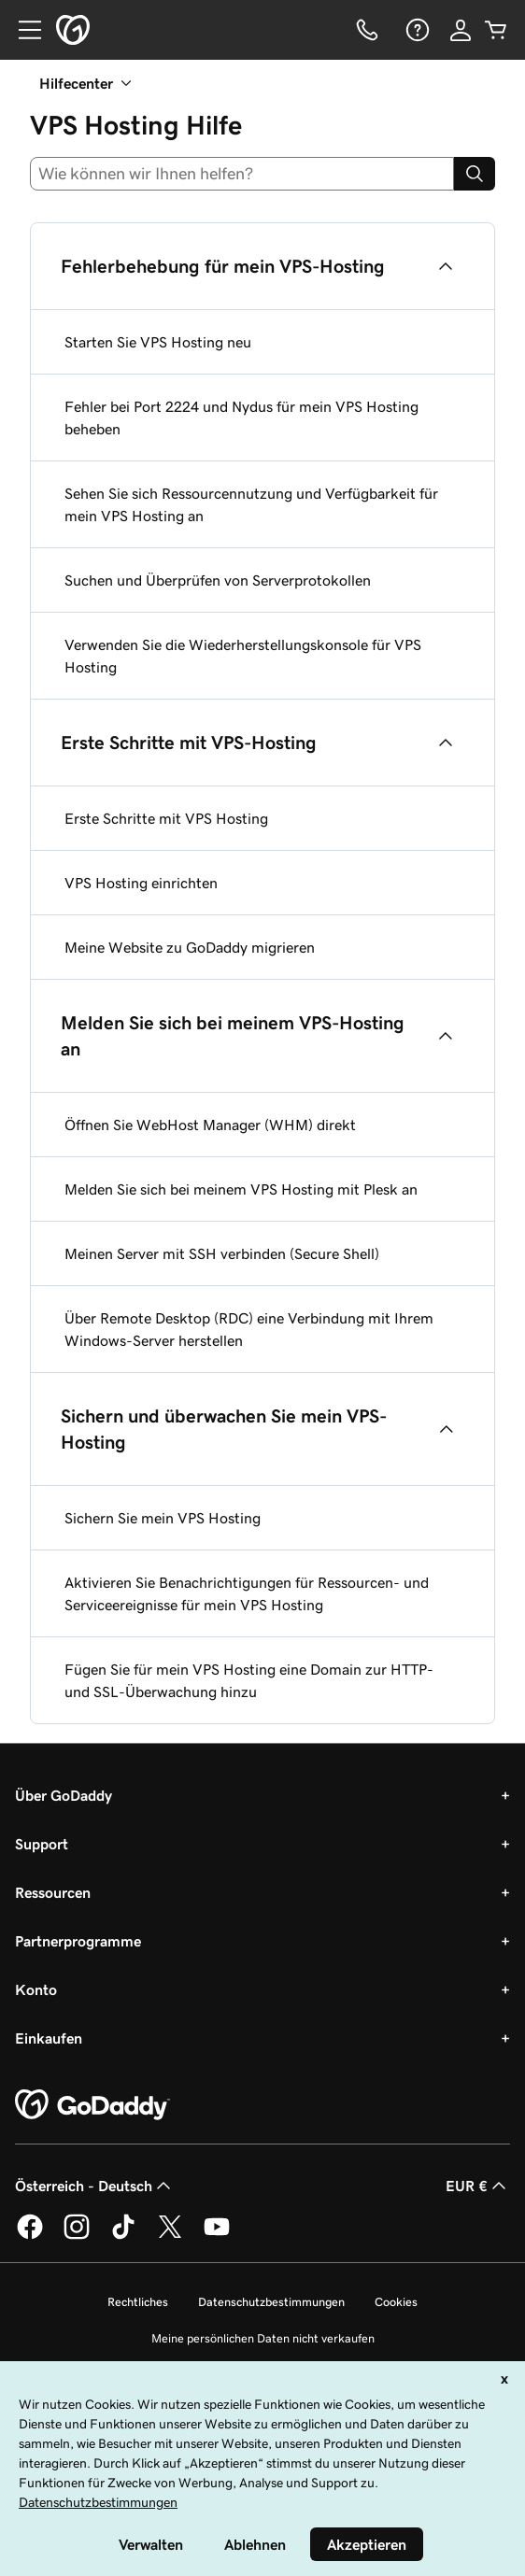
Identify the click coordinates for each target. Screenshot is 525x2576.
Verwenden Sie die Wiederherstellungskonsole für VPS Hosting (242, 655)
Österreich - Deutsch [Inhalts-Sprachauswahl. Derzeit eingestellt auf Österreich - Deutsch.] (95, 2185)
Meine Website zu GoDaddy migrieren (189, 947)
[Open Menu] (22, 29)
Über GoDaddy (63, 1795)
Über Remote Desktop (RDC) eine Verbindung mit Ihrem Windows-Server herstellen (248, 1329)
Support (41, 1843)
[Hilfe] (415, 29)
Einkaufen (48, 2038)
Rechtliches (137, 2302)
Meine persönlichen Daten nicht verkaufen (263, 2338)
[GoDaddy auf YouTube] (217, 2236)
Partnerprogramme (78, 1940)
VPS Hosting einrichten (141, 882)
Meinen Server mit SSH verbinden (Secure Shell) (221, 1253)
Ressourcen (53, 1892)
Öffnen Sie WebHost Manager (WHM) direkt (210, 1124)
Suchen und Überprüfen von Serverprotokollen (217, 580)
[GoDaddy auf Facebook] (30, 2236)
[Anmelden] (460, 30)
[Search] (474, 174)
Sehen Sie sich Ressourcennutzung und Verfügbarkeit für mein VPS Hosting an (251, 504)
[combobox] (242, 173)
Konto (36, 1989)
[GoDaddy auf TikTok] (123, 2236)
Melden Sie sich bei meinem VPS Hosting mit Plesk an (241, 1189)
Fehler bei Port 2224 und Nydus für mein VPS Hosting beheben (241, 417)
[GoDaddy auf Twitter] (170, 2236)
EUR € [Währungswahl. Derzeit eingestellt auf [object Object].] (478, 2185)
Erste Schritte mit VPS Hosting (166, 818)
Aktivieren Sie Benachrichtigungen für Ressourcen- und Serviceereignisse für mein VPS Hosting (246, 1593)
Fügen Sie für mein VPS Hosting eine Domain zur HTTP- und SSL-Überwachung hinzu (248, 1680)
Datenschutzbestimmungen (271, 2302)
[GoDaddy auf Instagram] (77, 2236)
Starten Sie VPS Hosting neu (157, 341)
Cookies (396, 2302)
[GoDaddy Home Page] (92, 2105)
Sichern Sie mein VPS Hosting (162, 1517)
